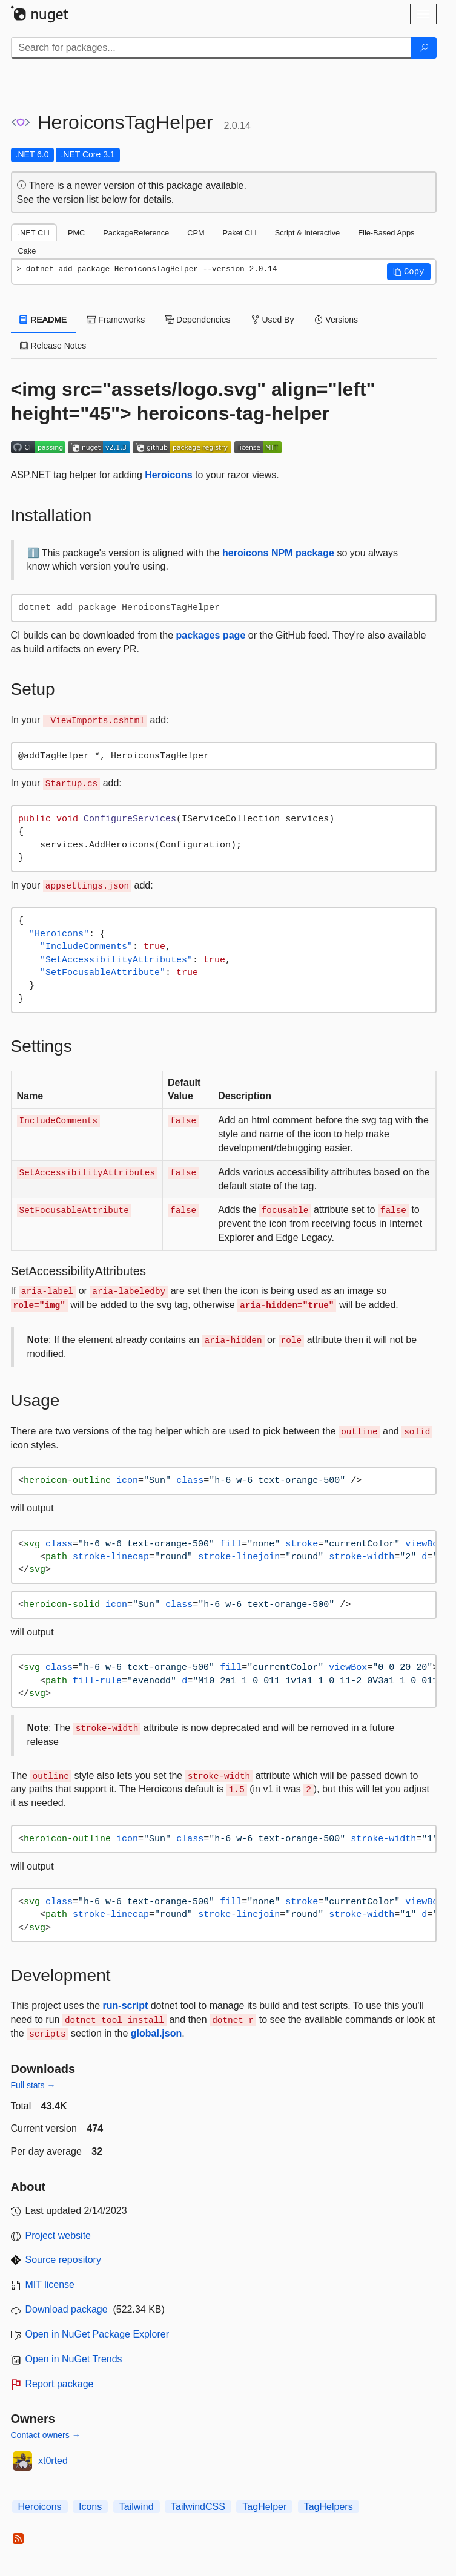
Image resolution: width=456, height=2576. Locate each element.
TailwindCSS (198, 2507)
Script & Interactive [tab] (307, 232)
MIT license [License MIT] (50, 2284)
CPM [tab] (195, 232)
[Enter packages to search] (211, 48)
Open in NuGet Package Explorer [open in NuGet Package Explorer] (97, 2334)
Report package (59, 2384)
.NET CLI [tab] (34, 232)
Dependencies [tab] (197, 320)
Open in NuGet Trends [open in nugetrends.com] (73, 2359)
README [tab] (43, 320)
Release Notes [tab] (53, 346)
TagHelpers (328, 2507)
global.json (156, 2033)
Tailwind (136, 2507)
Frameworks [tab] (116, 320)
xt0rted (53, 2461)
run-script (125, 2005)
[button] (409, 271)
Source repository (63, 2260)
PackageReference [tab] (136, 232)
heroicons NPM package (278, 553)
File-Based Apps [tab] (386, 232)
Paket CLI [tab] (240, 232)
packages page (211, 635)
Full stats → (33, 2085)
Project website (58, 2235)
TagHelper (264, 2507)
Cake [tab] (27, 250)
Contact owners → (46, 2435)
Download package (66, 2309)
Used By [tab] (272, 320)
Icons (90, 2507)
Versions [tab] (336, 320)
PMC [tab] (76, 232)
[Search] (424, 48)
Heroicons (168, 475)
